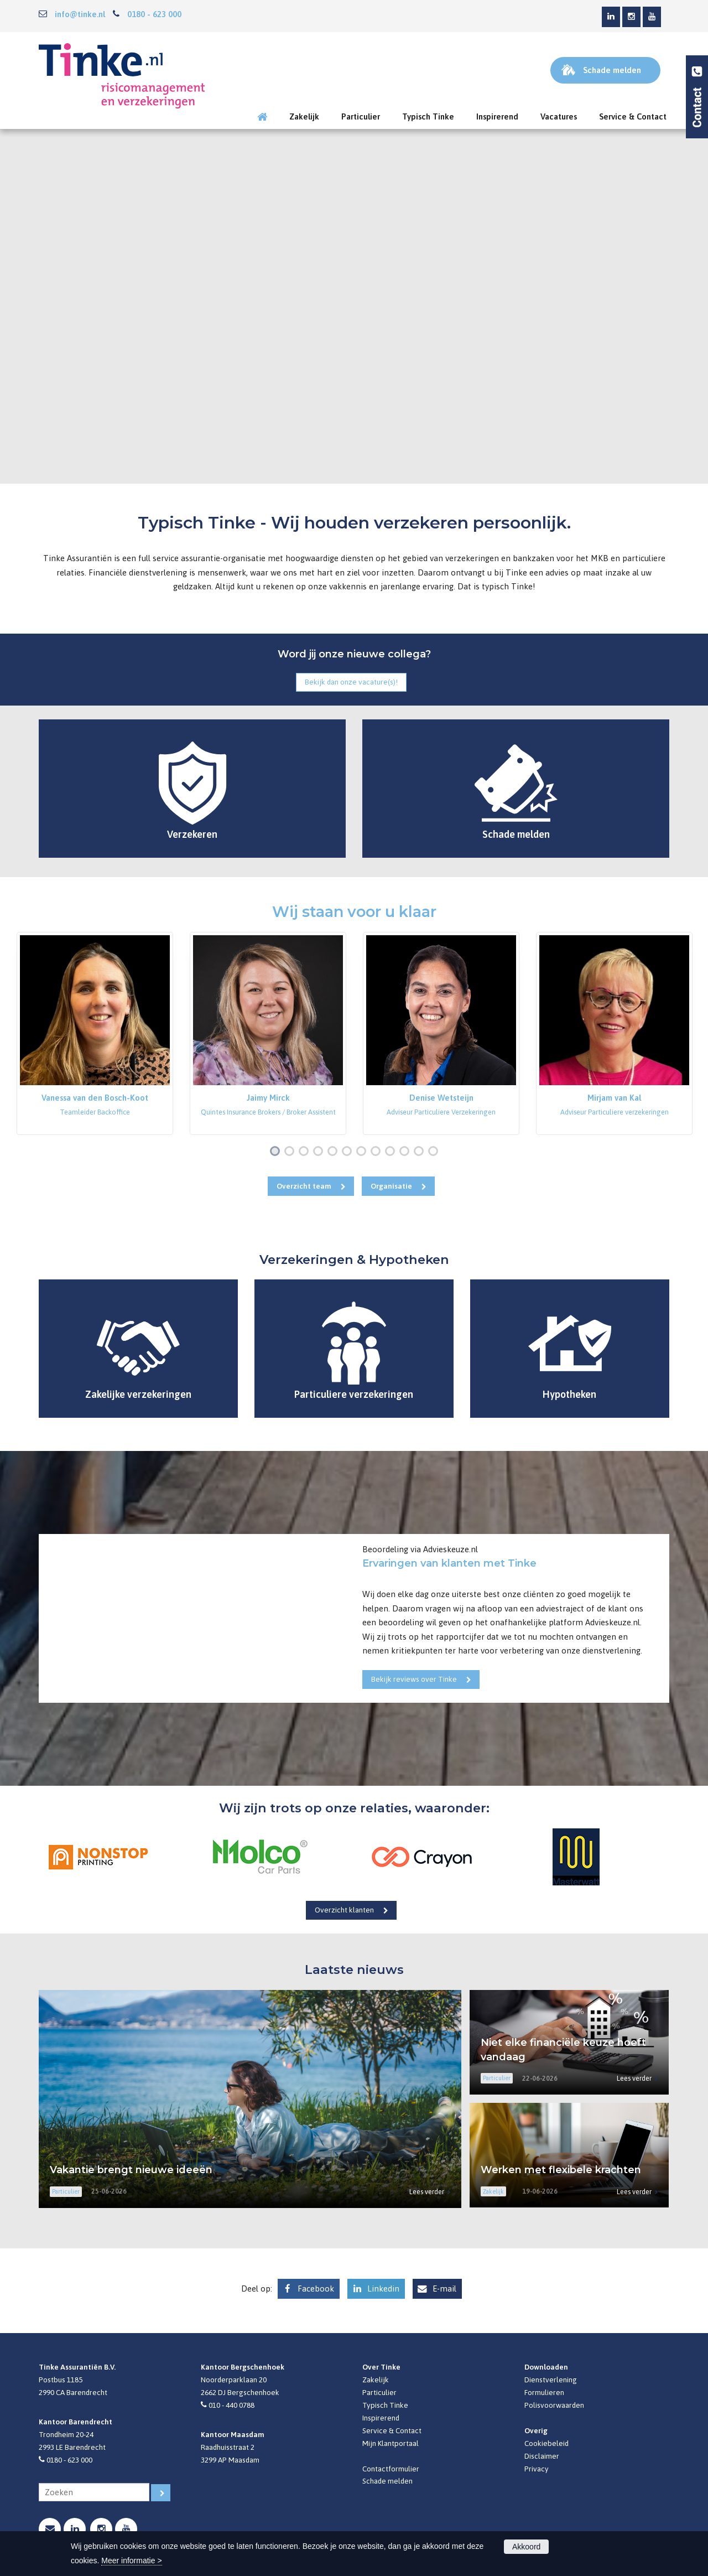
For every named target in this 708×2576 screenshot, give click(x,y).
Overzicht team (304, 1185)
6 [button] (349, 1152)
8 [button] (378, 1152)
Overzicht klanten (344, 1909)
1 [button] (277, 1152)
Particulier (379, 2392)
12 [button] (435, 1152)
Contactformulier (390, 2468)
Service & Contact (391, 2430)
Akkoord (526, 2546)
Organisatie (391, 1185)
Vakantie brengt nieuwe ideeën (131, 2170)
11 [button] (421, 1152)
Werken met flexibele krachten (561, 2170)
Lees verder (426, 2192)
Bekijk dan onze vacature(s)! (351, 681)
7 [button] (363, 1152)
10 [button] (406, 1152)
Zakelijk (375, 2379)
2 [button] (291, 1152)
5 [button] (334, 1152)
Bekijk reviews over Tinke (414, 1679)
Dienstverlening (550, 2379)
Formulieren (544, 2392)
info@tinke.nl (80, 14)
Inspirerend (380, 2417)
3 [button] (306, 1152)
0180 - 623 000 (154, 14)
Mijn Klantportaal (390, 2443)
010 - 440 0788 (231, 2405)
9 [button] (392, 1152)
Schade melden (387, 2480)
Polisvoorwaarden (554, 2405)
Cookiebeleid (546, 2443)
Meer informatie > (131, 2560)
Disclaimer (541, 2455)
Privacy (536, 2468)
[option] (94, 1033)
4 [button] (320, 1152)
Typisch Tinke (385, 2405)
